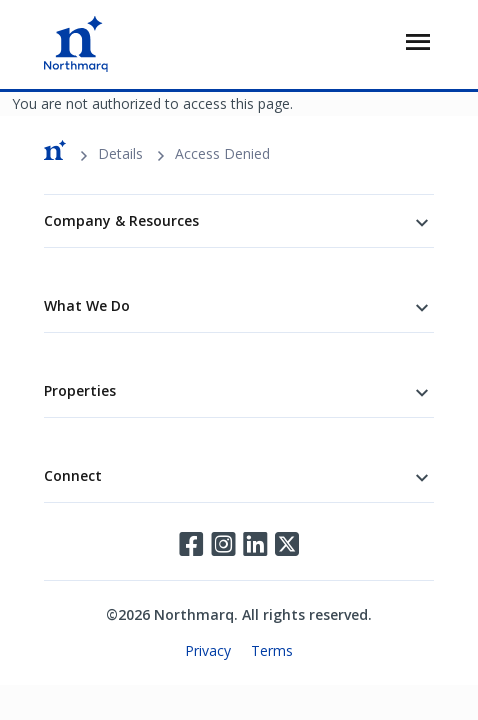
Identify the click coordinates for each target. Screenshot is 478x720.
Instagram (223, 544)
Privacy (208, 650)
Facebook (191, 544)
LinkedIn (255, 544)
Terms (272, 650)
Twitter (287, 544)
